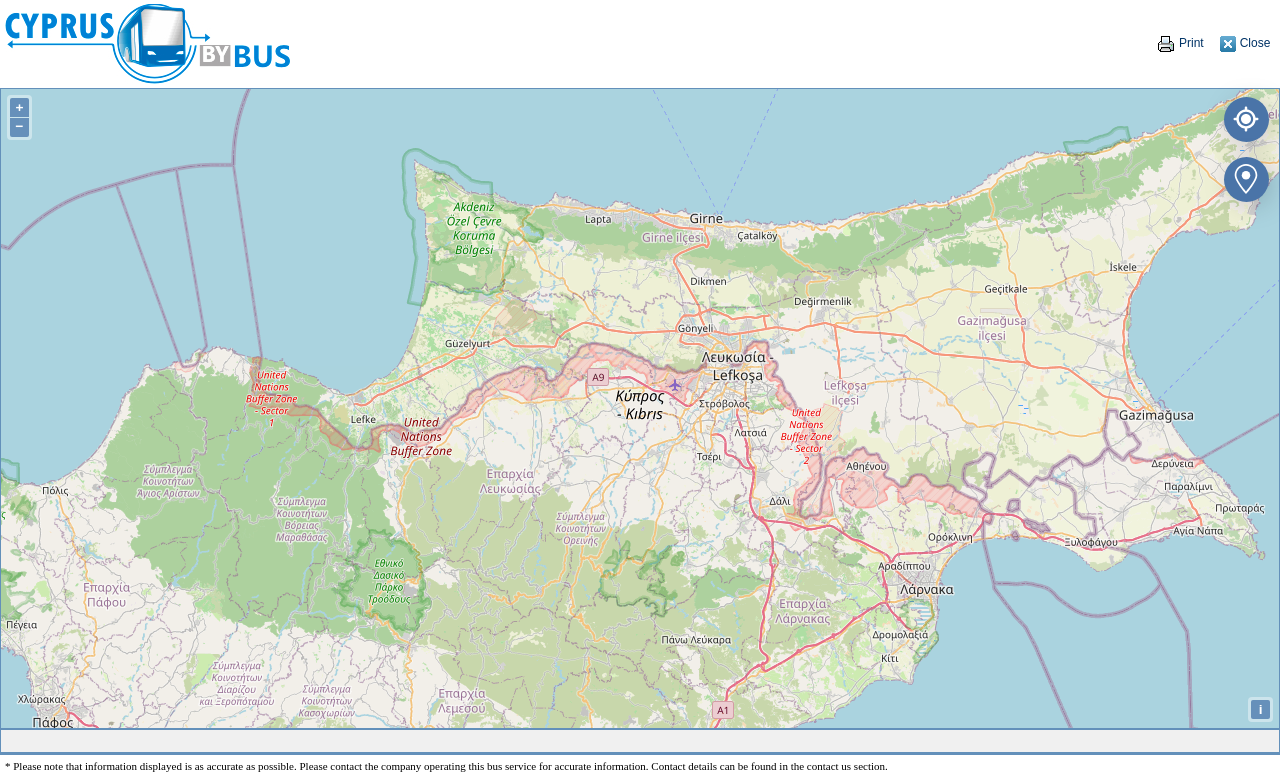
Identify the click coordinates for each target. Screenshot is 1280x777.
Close (1245, 43)
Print (1180, 43)
